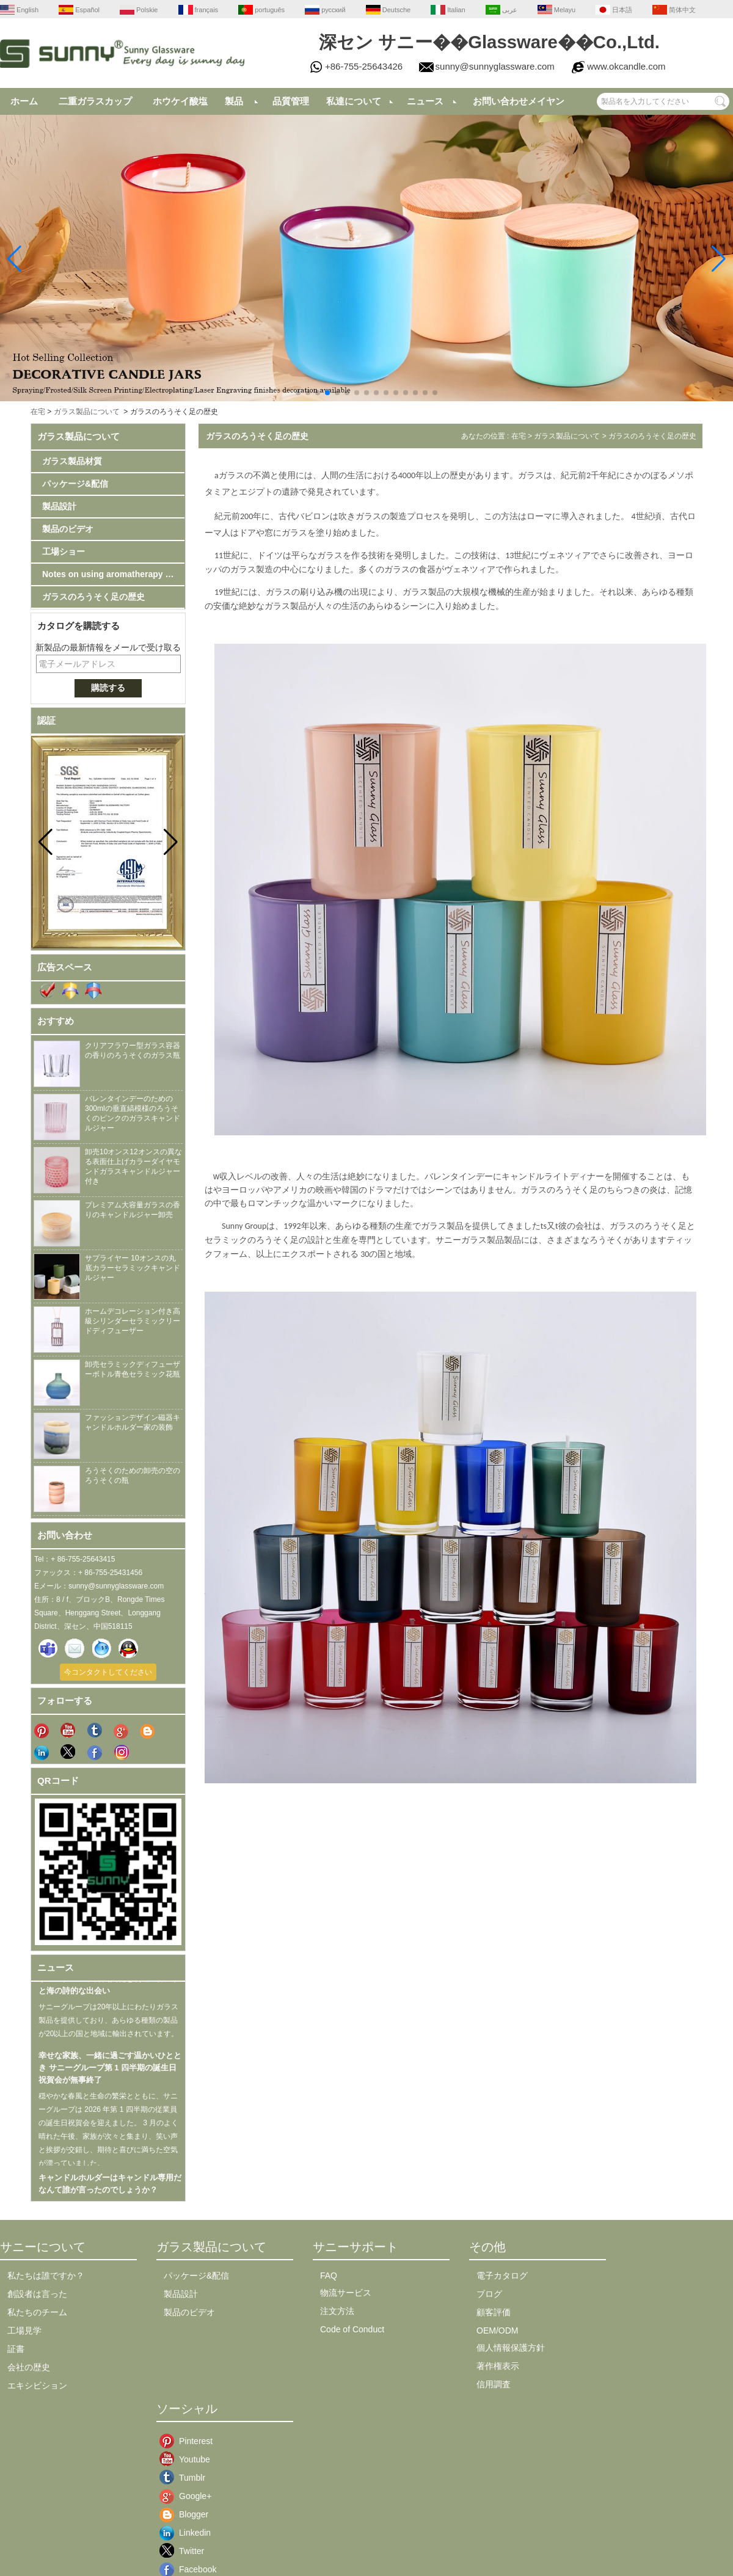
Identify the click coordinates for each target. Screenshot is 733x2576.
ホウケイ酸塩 (180, 101)
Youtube (188, 2459)
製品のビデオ (67, 529)
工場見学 (24, 2330)
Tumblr (188, 2478)
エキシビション (37, 2385)
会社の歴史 (28, 2367)
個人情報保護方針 (510, 2347)
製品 (234, 101)
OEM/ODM (497, 2330)
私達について (353, 101)
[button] (298, 392)
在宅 (38, 411)
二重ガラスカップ (95, 101)
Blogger (188, 2514)
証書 (15, 2349)
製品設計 (59, 506)
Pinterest (188, 2441)
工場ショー (63, 551)
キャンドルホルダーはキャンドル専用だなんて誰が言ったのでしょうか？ (109, 2189)
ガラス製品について (87, 411)
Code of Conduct (352, 2329)
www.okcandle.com (626, 66)
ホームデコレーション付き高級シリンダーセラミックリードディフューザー (132, 1321)
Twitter (188, 2551)
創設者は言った (37, 2294)
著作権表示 (497, 2366)
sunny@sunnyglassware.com (495, 66)
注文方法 (337, 2311)
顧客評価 (493, 2312)
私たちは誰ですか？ (45, 2275)
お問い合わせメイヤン (518, 101)
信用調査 (493, 2384)
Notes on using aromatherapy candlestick (113, 574)
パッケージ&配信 (75, 484)
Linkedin (188, 2533)
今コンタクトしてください (108, 1672)
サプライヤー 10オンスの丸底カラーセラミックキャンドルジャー (132, 1268)
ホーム (24, 101)
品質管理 (290, 101)
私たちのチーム (37, 2312)
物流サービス (345, 2293)
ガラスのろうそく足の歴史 (93, 597)
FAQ (328, 2275)
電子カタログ (502, 2275)
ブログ (489, 2294)
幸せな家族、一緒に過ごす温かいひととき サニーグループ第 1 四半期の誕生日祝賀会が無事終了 (109, 2073)
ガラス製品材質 (72, 461)
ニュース (425, 101)
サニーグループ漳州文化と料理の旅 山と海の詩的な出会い (107, 1990)
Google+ (188, 2496)
